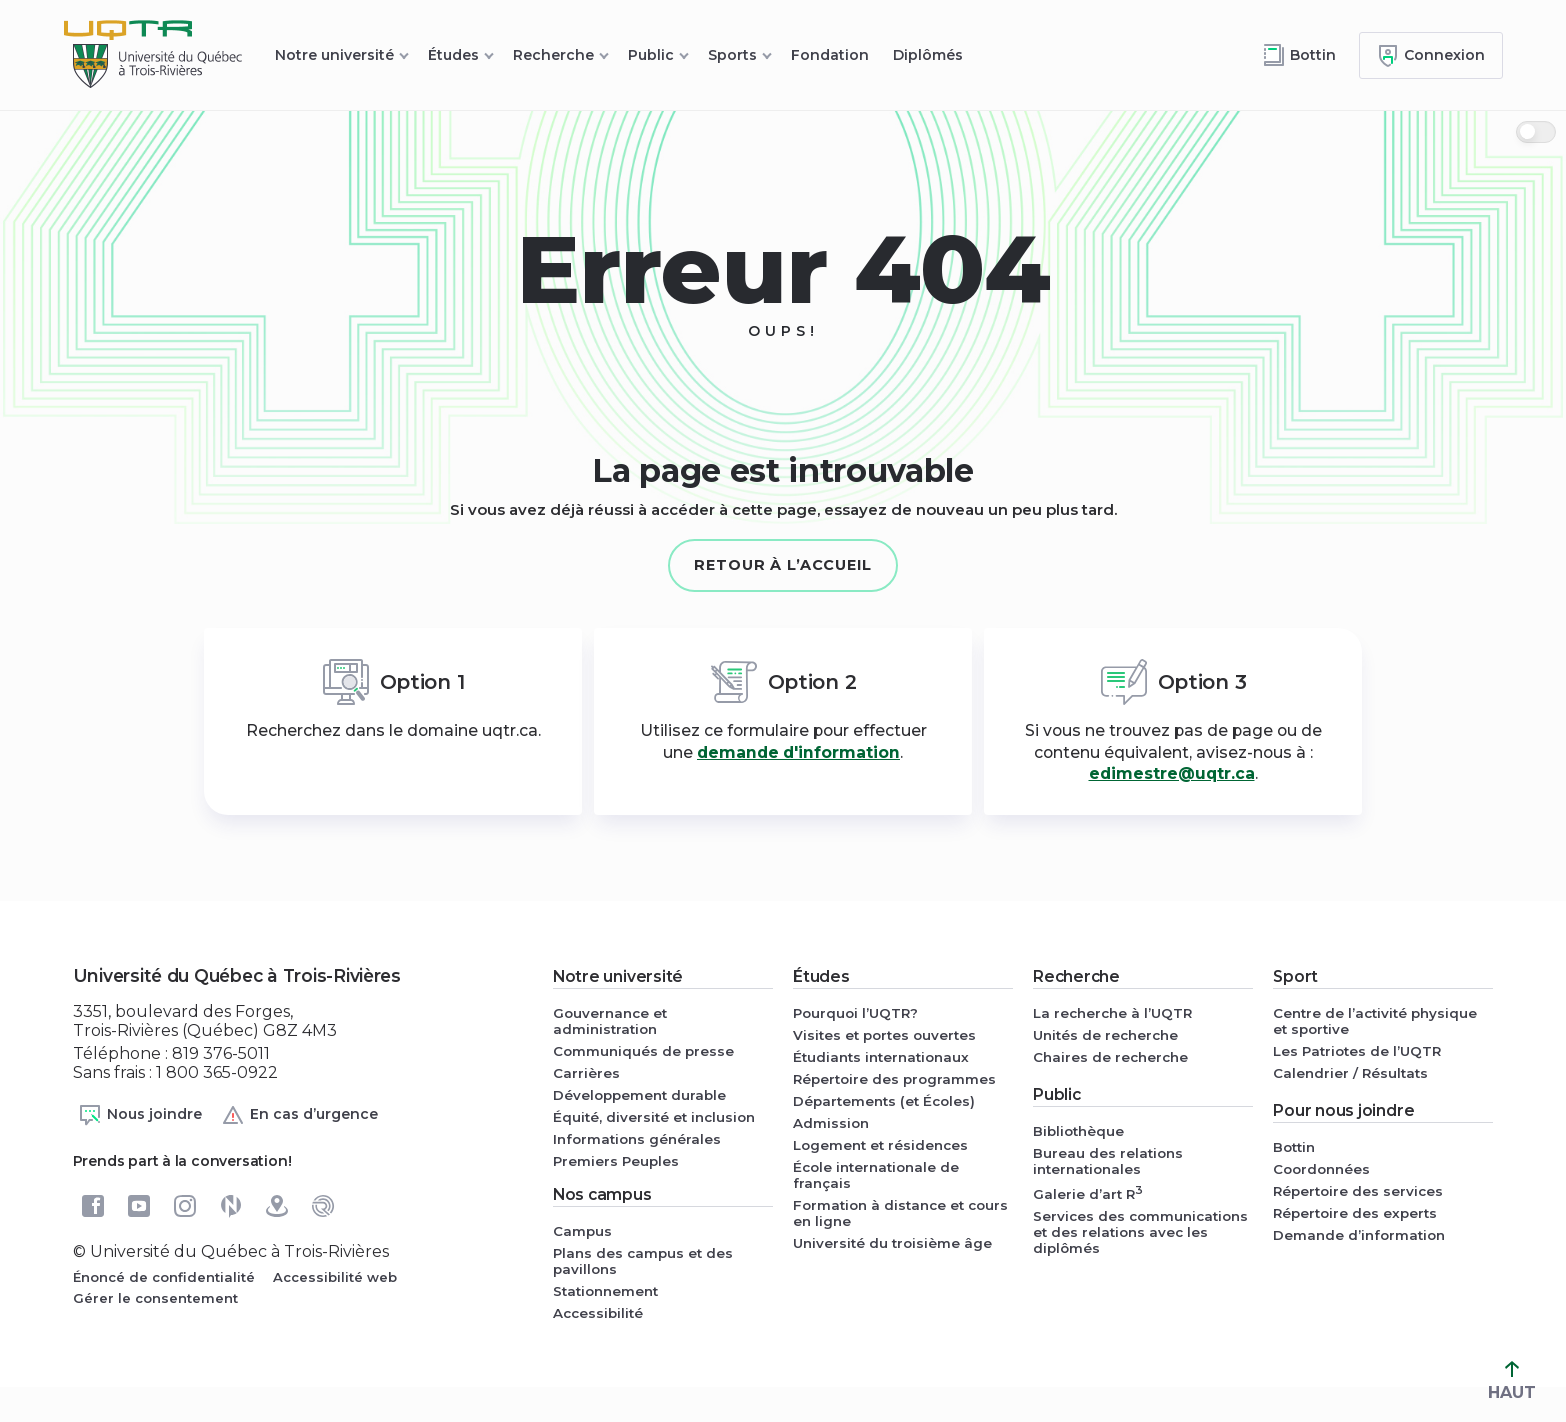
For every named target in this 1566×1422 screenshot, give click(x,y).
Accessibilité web (335, 1277)
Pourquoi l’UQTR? (855, 1013)
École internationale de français (876, 1175)
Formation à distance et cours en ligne (900, 1213)
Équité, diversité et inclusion (654, 1117)
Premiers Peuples (616, 1161)
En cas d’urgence (299, 1115)
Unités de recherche (1105, 1035)
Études (453, 55)
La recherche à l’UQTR (1112, 1013)
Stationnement (605, 1291)
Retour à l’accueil (783, 565)
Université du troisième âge (892, 1243)
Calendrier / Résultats (1350, 1073)
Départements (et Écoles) (884, 1101)
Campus (582, 1231)
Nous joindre (140, 1115)
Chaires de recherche (1110, 1057)
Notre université (334, 55)
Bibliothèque (1078, 1131)
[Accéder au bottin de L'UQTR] (1299, 55)
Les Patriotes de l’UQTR (1357, 1051)
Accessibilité (598, 1313)
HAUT (1512, 1381)
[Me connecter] (1431, 55)
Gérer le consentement (155, 1298)
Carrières (586, 1073)
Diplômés (928, 55)
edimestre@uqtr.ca (1172, 773)
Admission (831, 1123)
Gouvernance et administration (610, 1021)
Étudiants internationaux (881, 1057)
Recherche (553, 55)
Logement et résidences (880, 1145)
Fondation (830, 55)
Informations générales (637, 1139)
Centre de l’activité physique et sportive (1375, 1021)
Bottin (1294, 1147)
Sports (732, 55)
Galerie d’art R (1088, 1192)
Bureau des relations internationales (1108, 1161)
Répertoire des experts (1355, 1213)
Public (651, 55)
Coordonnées (1321, 1169)
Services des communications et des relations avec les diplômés (1140, 1232)
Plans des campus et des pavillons (643, 1261)
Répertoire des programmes (894, 1079)
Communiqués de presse (643, 1051)
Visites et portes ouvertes (884, 1035)
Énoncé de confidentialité (164, 1277)
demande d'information (798, 752)
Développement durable (639, 1095)
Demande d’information (1359, 1235)
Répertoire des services (1358, 1191)
